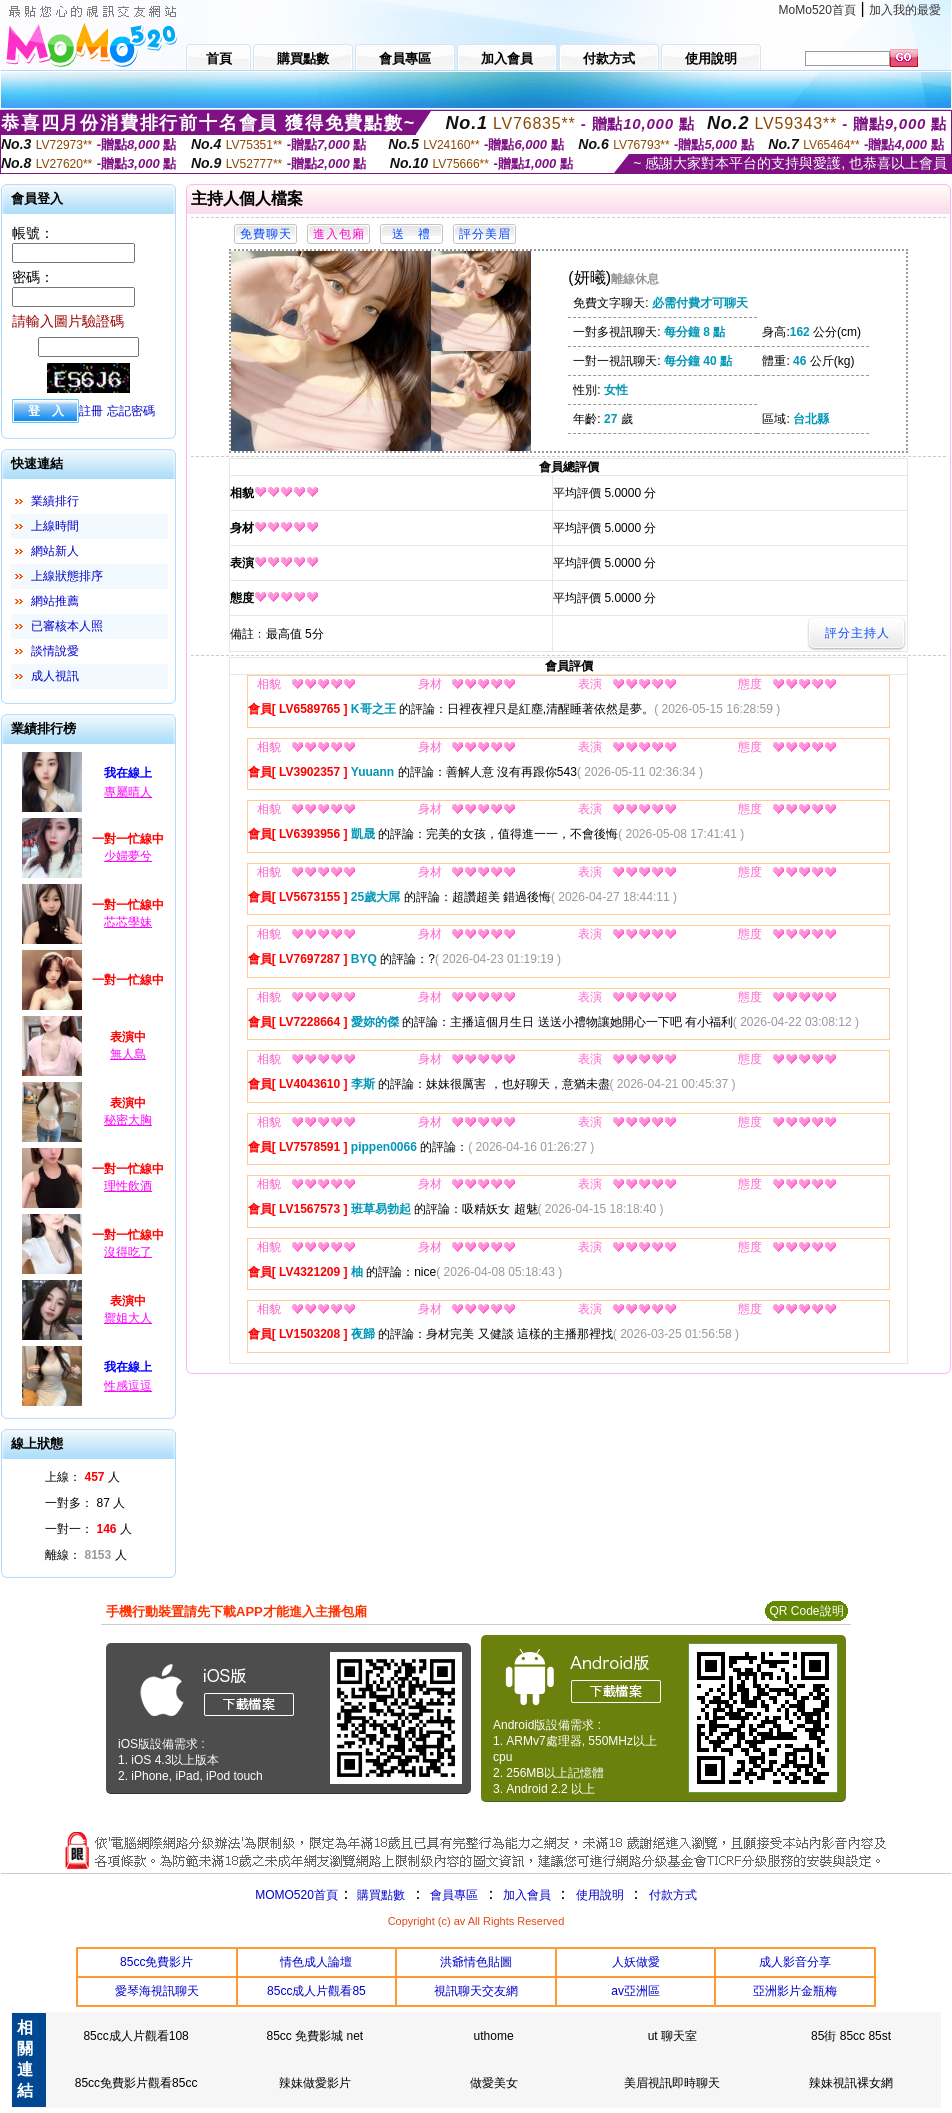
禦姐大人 (128, 1318)
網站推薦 (55, 601)
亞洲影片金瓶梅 (795, 1991)
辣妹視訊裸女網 (851, 2083)
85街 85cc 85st (851, 2036)
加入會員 (527, 1895)
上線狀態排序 (67, 576)
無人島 (128, 1054)
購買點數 (379, 1895)
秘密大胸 (128, 1120)
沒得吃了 (128, 1252)
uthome (494, 2036)
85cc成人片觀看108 (135, 2036)
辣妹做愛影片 (315, 2083)
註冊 (91, 411)
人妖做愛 (636, 1962)
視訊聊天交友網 (476, 1991)
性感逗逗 (128, 1386)
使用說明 (600, 1895)
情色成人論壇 (316, 1962)
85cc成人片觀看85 (316, 1991)
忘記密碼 (131, 411)
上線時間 (55, 526)
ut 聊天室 (672, 2036)
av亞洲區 (635, 1991)
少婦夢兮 (128, 856)
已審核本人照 (67, 626)
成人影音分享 (795, 1962)
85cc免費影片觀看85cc (136, 2083)
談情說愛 (55, 651)
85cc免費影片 (156, 1962)
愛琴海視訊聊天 (157, 1991)
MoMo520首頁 (817, 10)
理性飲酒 (128, 1186)
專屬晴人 (128, 792)
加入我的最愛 (905, 10)
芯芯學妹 (128, 922)
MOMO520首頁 (296, 1895)
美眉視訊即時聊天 (672, 2083)
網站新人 (55, 551)
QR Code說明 (806, 1611)
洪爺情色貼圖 (476, 1962)
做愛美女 (494, 2083)
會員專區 (454, 1895)
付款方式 (673, 1895)
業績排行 (55, 501)
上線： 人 (82, 1477)
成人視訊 (55, 676)
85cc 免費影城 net (314, 2036)
